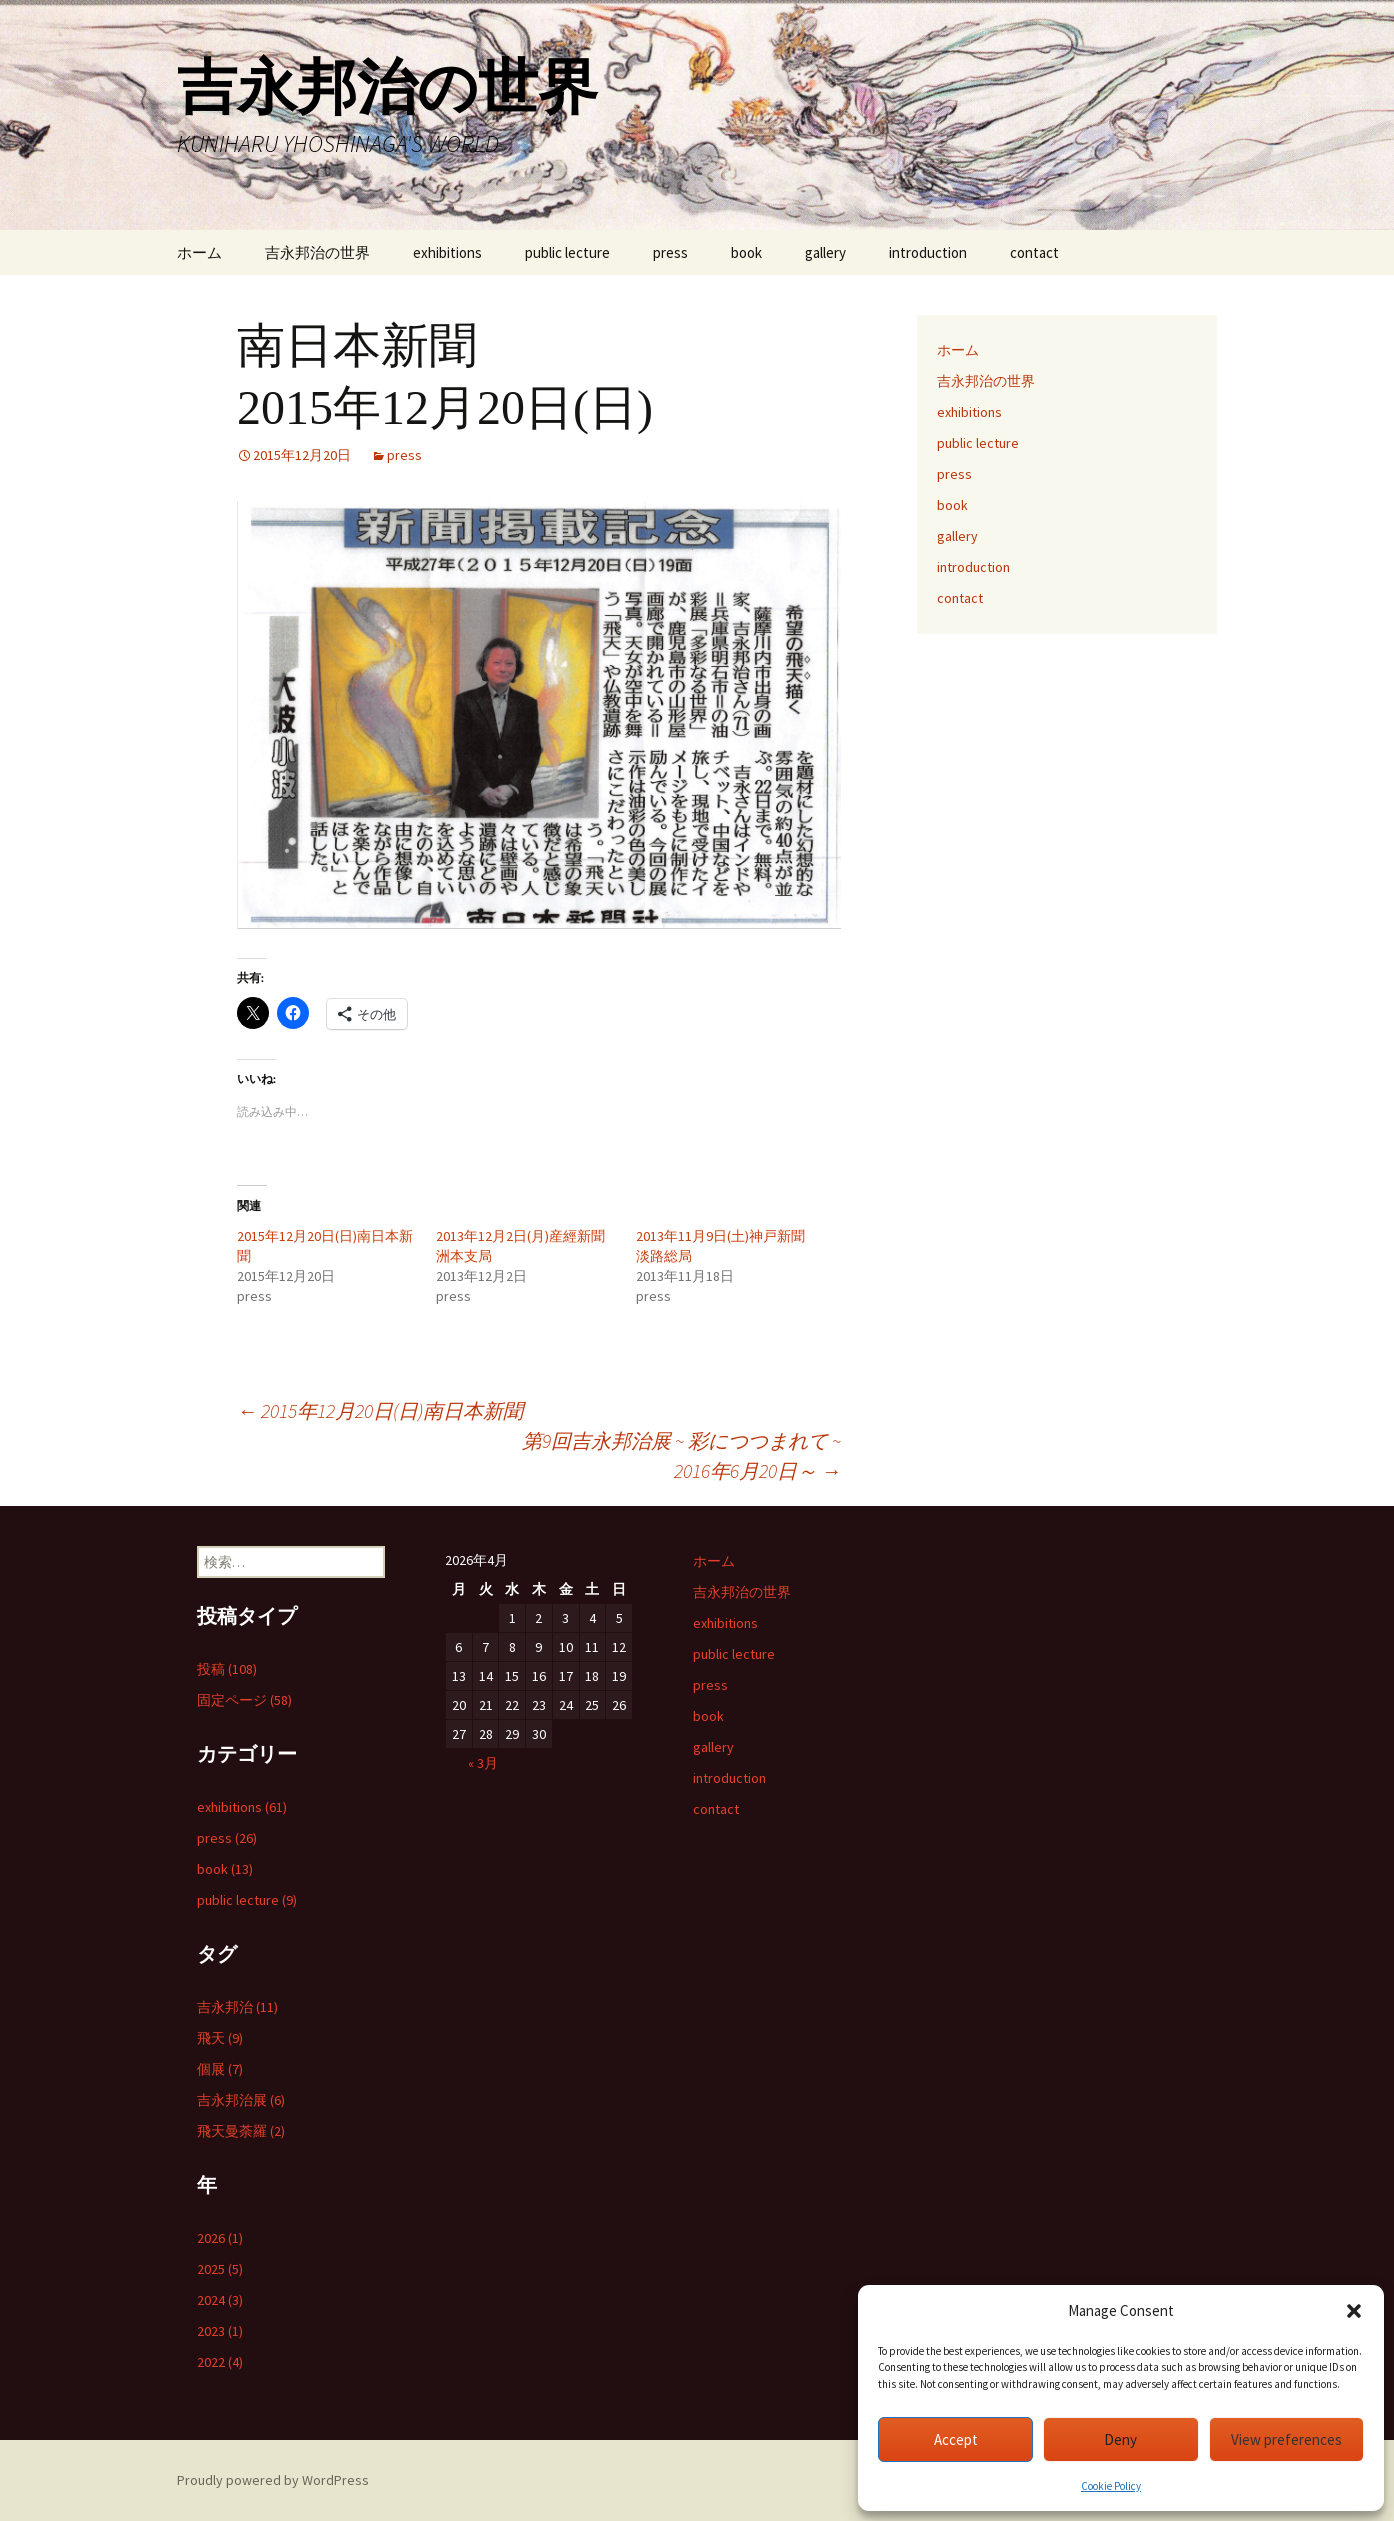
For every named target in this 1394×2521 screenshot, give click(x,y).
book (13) (225, 1869)
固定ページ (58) (244, 1700)
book (746, 252)
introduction (928, 252)
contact (1034, 252)
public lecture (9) (247, 1900)
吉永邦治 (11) (237, 2007)
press (670, 252)
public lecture (567, 252)
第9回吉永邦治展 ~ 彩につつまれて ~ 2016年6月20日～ (681, 1455)
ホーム (199, 252)
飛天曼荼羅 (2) (241, 2131)
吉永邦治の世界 (317, 252)
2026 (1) (220, 2238)
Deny (1120, 2439)
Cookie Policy (1111, 2486)
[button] (1354, 2311)
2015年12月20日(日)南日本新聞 (380, 1410)
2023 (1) (220, 2331)
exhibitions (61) (242, 1807)
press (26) (227, 1838)
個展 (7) (220, 2069)
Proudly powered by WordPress (273, 2480)
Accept (956, 2439)
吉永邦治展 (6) (241, 2100)
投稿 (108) (227, 1669)
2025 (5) (220, 2269)
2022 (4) (220, 2362)
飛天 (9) (220, 2038)
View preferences (1286, 2439)
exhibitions (447, 252)
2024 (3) (220, 2300)
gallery (825, 252)
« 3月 (483, 1763)
